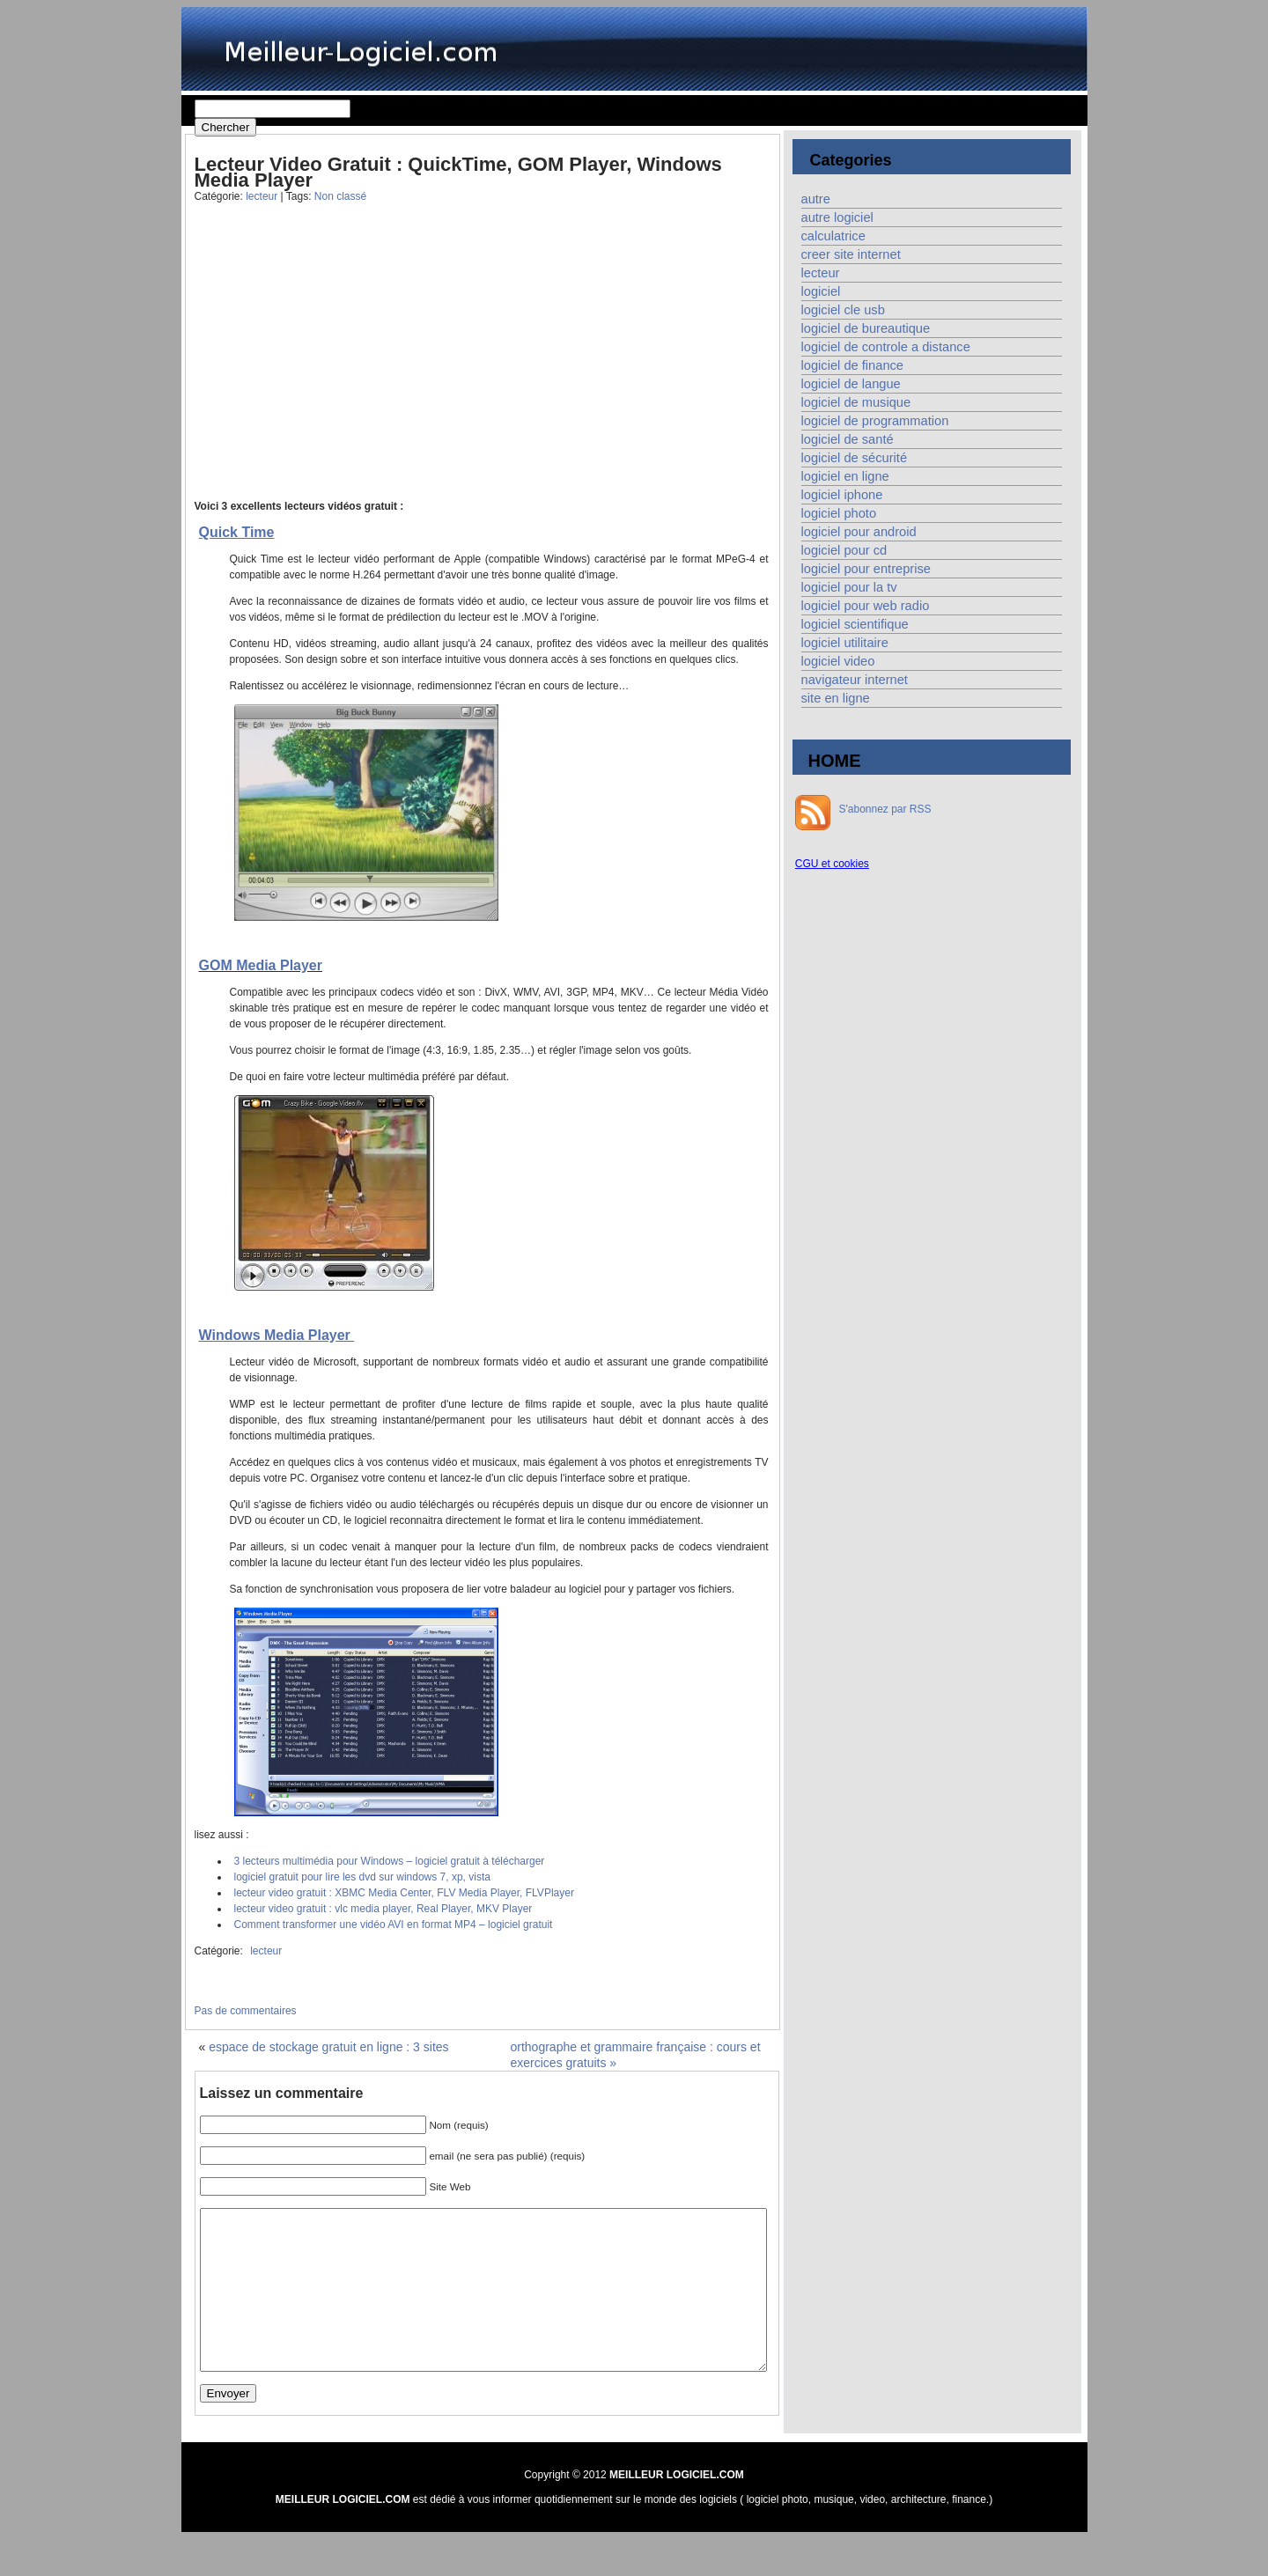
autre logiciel (837, 217)
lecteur (261, 196)
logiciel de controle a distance (885, 347)
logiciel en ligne (845, 476)
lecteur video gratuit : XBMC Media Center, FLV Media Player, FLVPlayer (404, 1893)
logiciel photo (839, 513)
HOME (834, 760)
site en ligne (835, 698)
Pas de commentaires (246, 2011)
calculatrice (833, 236)
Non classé (340, 196)
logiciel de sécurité (854, 458)
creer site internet (851, 254)
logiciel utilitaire (844, 643)
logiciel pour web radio (865, 606)
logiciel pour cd (844, 550)
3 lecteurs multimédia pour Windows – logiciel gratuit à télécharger (389, 1861)
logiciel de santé (847, 439)
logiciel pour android (859, 532)
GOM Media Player (261, 965)
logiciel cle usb (843, 310)
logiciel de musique (856, 402)
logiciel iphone (842, 495)
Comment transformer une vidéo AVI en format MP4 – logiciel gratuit (393, 1924)
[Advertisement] (334, 364)
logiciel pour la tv (849, 587)
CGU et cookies (832, 863)
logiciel (821, 291)
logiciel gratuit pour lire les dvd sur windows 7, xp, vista (362, 1877)
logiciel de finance (852, 365)
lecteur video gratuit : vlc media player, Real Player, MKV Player (383, 1909)
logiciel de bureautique (866, 328)
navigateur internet (854, 680)
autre (815, 199)
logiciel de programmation (875, 421)
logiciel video (838, 661)
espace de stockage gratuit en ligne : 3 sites (328, 2047)
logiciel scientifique (855, 624)
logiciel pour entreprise (866, 569)
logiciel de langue (851, 384)
